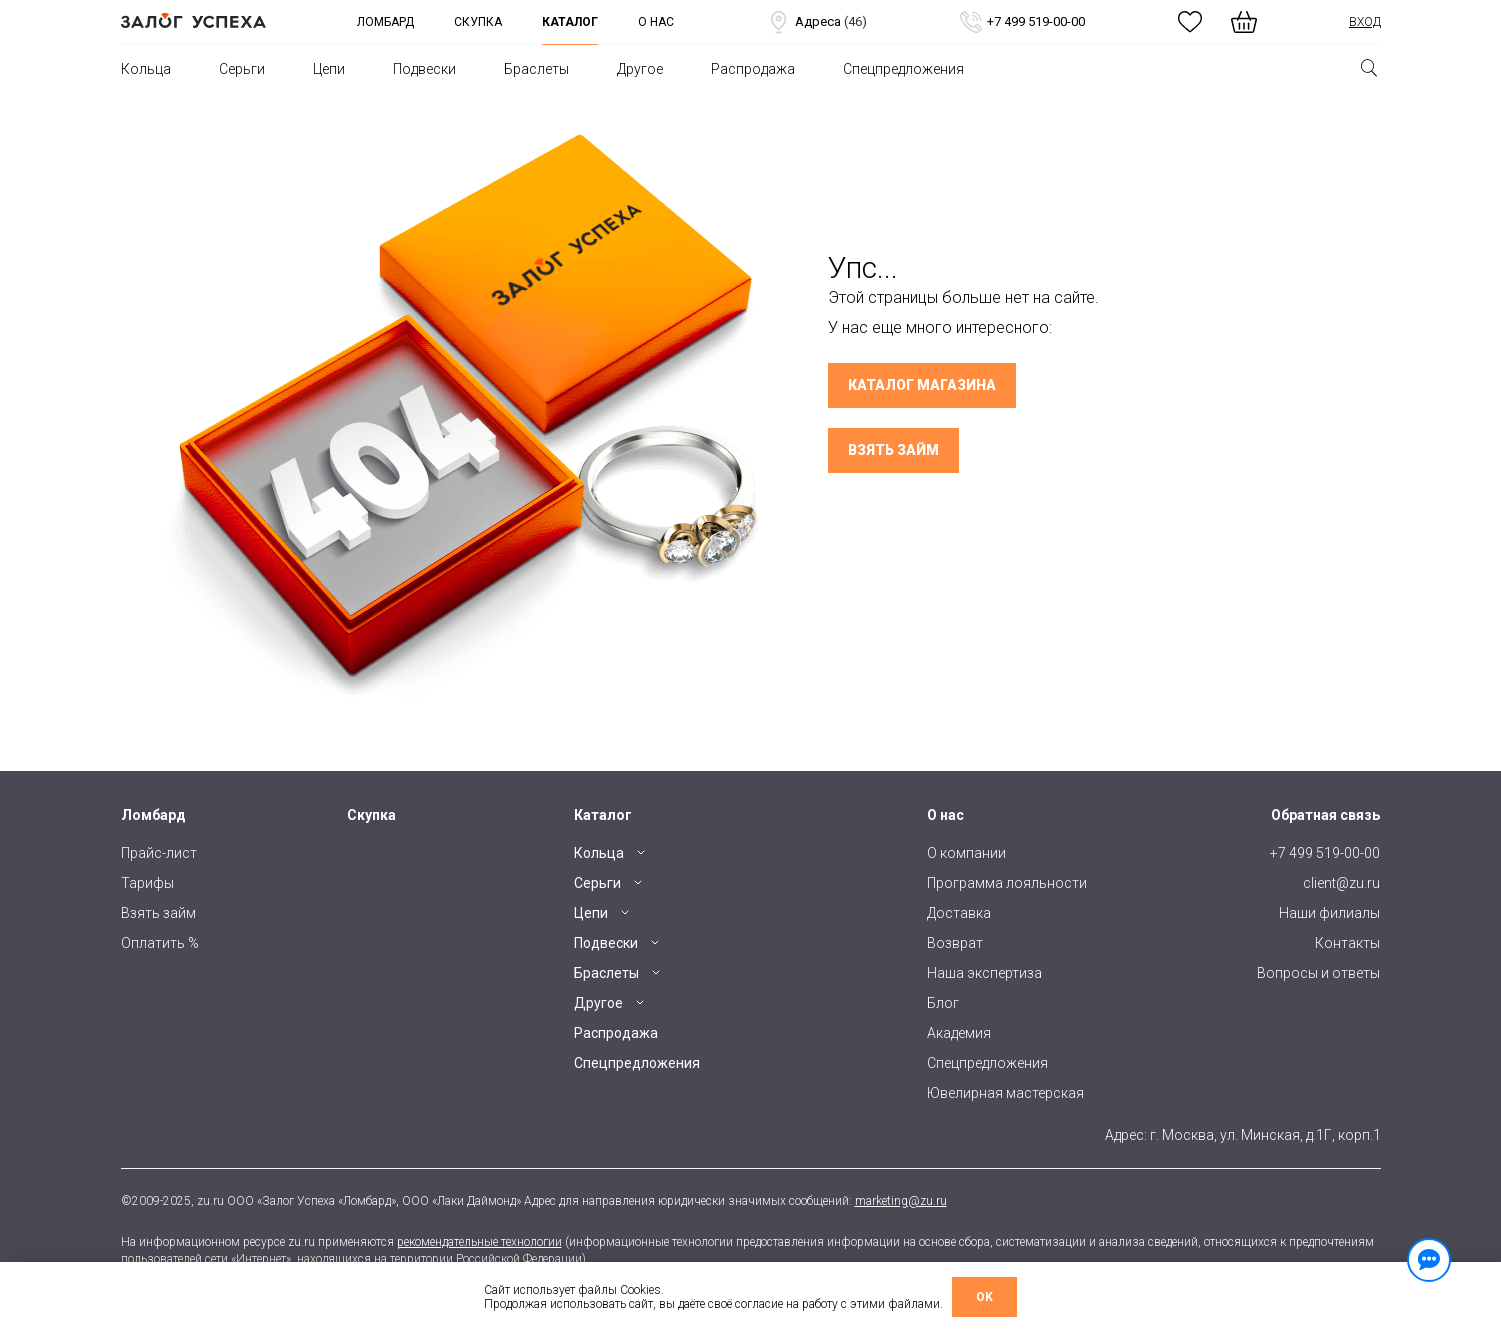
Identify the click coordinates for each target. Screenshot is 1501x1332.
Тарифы (147, 883)
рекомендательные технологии (479, 1242)
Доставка (959, 913)
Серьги (242, 69)
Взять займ (893, 450)
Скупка (478, 22)
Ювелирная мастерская (1005, 1093)
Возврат (955, 943)
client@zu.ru (1341, 883)
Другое (640, 69)
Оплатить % (160, 943)
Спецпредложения (903, 69)
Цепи (329, 69)
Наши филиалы (1329, 913)
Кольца (146, 69)
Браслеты (536, 69)
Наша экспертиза (984, 973)
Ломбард (385, 22)
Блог (943, 1003)
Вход (1365, 22)
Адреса (816, 22)
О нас (656, 22)
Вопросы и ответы (1318, 973)
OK (984, 1297)
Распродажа (753, 69)
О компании (966, 853)
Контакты (1347, 943)
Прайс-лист (159, 853)
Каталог (570, 22)
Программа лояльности (1007, 883)
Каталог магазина (922, 385)
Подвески (424, 69)
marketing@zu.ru (901, 1201)
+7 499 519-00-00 (1021, 22)
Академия (959, 1033)
